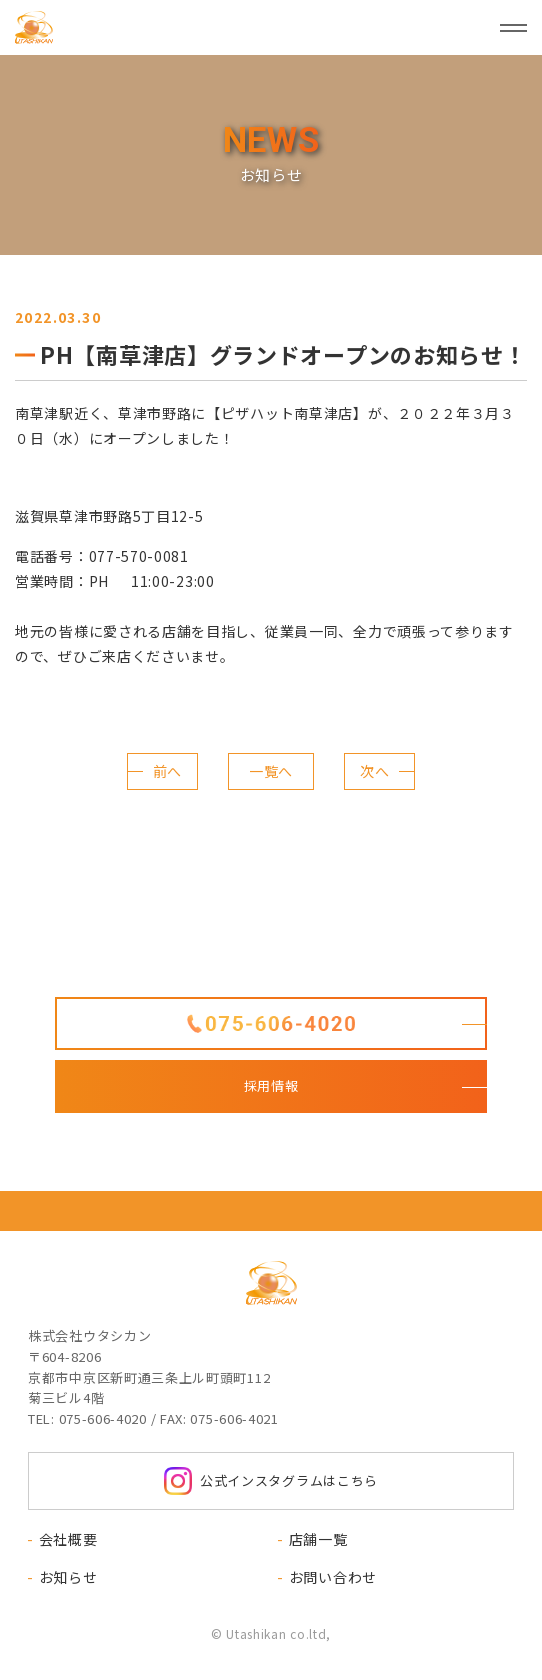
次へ (374, 771)
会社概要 (68, 1539)
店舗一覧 (318, 1539)
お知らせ (68, 1577)
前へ (167, 771)
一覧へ (271, 771)
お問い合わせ (333, 1577)
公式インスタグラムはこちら (271, 1481)
